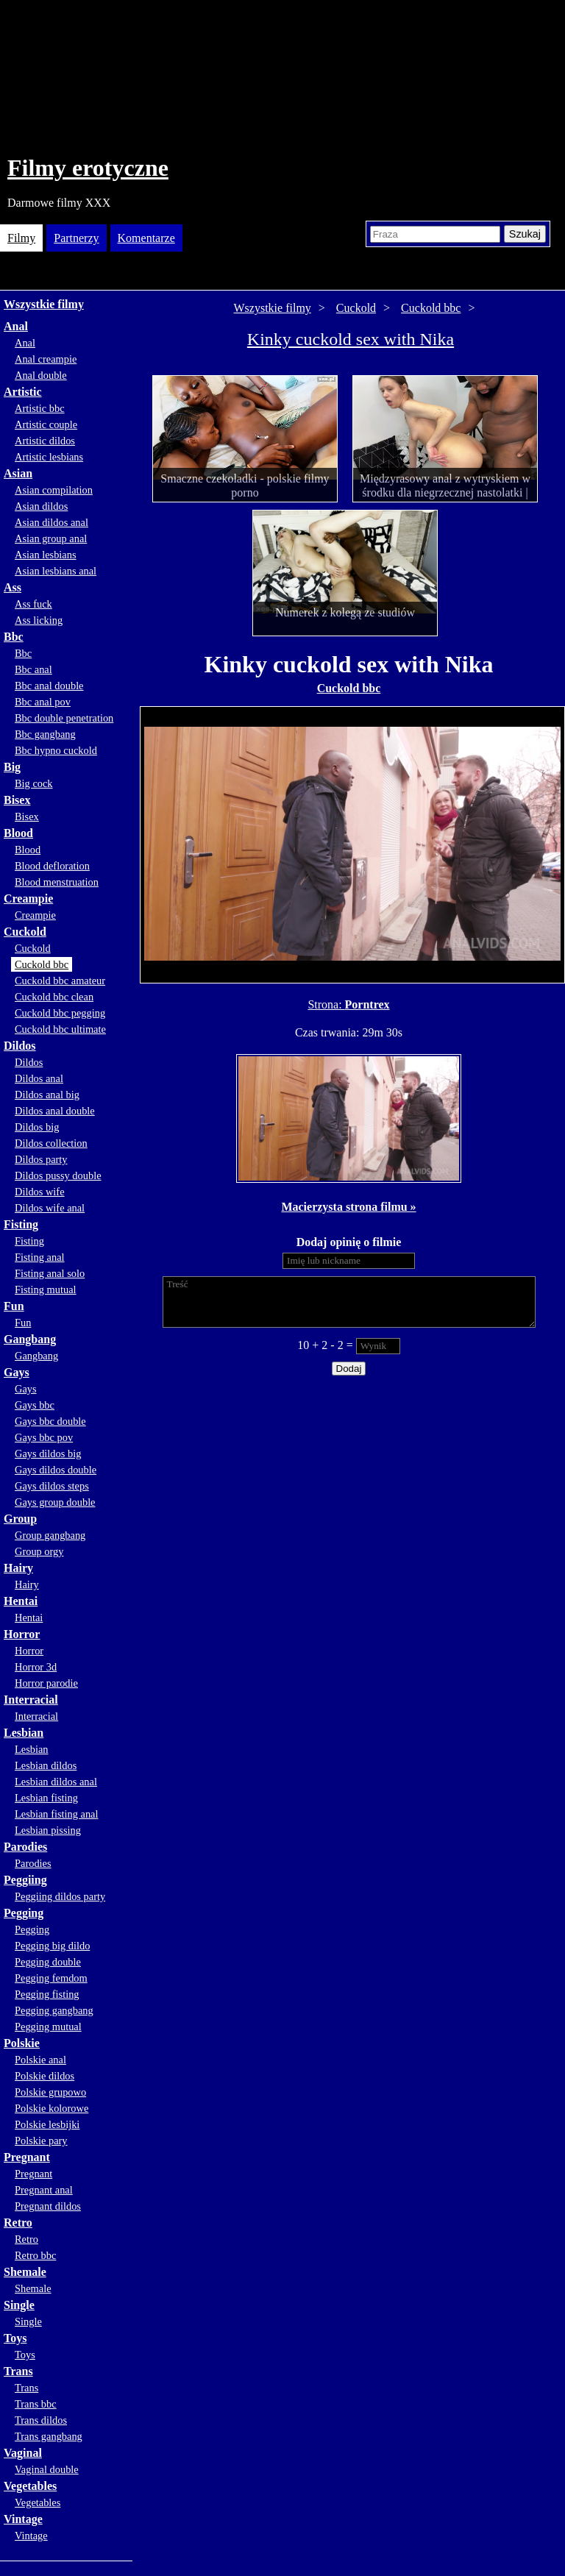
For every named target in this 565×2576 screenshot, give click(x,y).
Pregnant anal (44, 2190)
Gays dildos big (48, 1453)
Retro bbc (35, 2255)
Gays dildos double (55, 1470)
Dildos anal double (55, 1111)
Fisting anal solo (50, 1273)
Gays (16, 1372)
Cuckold (25, 931)
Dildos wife (40, 1192)
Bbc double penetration (64, 718)
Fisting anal (40, 1257)
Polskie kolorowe (51, 2108)
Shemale (25, 2272)
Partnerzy (76, 238)
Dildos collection (51, 1143)
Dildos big (37, 1127)
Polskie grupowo (50, 2092)
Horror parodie (46, 1683)
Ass (12, 587)
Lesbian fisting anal (57, 1814)
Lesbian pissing (48, 1830)
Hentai (21, 1601)
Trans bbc (36, 2404)
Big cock (34, 783)
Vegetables (30, 2486)
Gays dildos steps (52, 1486)
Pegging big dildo (52, 1945)
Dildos (20, 1045)
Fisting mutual (46, 1289)
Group (20, 1518)
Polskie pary (41, 2140)
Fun (14, 1306)
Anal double (41, 375)
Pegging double (48, 1962)
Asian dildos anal (51, 522)
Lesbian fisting (46, 1798)
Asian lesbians (46, 555)
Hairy (18, 1568)
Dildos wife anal (50, 1208)
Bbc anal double (49, 685)
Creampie (28, 898)
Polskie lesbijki (47, 2124)
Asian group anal (51, 538)
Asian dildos (41, 506)
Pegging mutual (48, 2026)
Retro (18, 2222)
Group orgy (39, 1551)
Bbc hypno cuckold (56, 750)
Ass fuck (33, 604)
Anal (16, 326)
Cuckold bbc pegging (60, 1013)
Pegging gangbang (54, 2010)
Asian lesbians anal (55, 571)
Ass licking (39, 620)
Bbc (14, 636)
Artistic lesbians (49, 457)
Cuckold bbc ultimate (60, 1029)
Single (19, 2305)
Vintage (23, 2519)
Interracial (31, 1699)
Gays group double (55, 1502)
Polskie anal (40, 2060)
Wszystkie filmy (44, 304)
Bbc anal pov (43, 702)
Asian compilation (54, 490)
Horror (22, 1634)
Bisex (17, 800)
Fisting (21, 1224)
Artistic (23, 391)
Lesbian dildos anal (56, 1781)
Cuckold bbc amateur (60, 980)
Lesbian (23, 1732)
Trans (18, 2371)
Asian (18, 473)
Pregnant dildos (48, 2206)
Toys (15, 2338)
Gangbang (30, 1339)
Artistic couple (46, 424)
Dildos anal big (47, 1094)
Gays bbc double (50, 1421)
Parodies (25, 1846)
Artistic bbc (40, 408)
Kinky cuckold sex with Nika (350, 339)
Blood (18, 833)
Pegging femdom (51, 1978)
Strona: (326, 1004)
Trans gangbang (48, 2436)
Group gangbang (50, 1535)
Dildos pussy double (58, 1175)
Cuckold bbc (41, 964)
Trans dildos (41, 2420)
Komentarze (146, 238)
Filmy (21, 238)
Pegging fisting (47, 1994)
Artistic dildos (45, 440)
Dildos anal (39, 1078)
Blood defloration (52, 866)
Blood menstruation (57, 882)
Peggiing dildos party (60, 1896)
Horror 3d (36, 1667)
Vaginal (23, 2453)
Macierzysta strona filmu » (348, 1206)
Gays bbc (34, 1405)
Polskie (22, 2043)
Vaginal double (47, 2469)
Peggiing (25, 1880)
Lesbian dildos (46, 1765)
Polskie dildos (44, 2076)
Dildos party (41, 1159)
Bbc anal (33, 669)
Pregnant (27, 2157)
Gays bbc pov (44, 1437)
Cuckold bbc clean (54, 997)
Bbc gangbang (45, 734)
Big (12, 767)
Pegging (23, 1913)
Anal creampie (46, 359)
